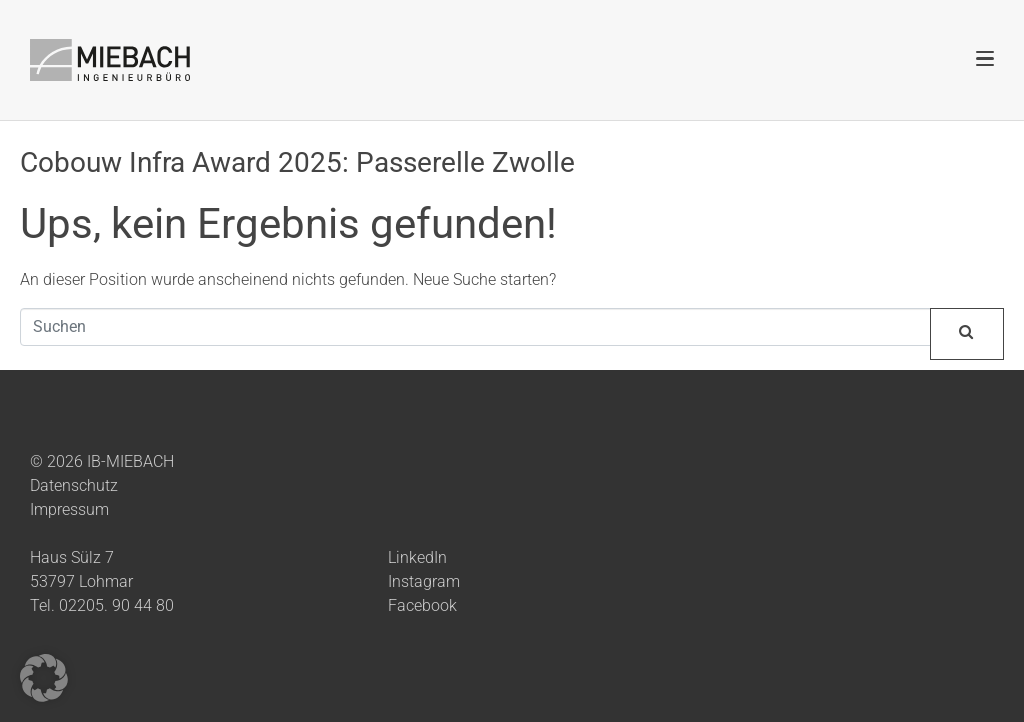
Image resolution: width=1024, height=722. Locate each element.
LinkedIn (417, 557)
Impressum (69, 509)
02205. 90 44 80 (116, 605)
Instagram (424, 581)
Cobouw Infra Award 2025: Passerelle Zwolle (297, 162)
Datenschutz (74, 485)
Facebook (422, 605)
